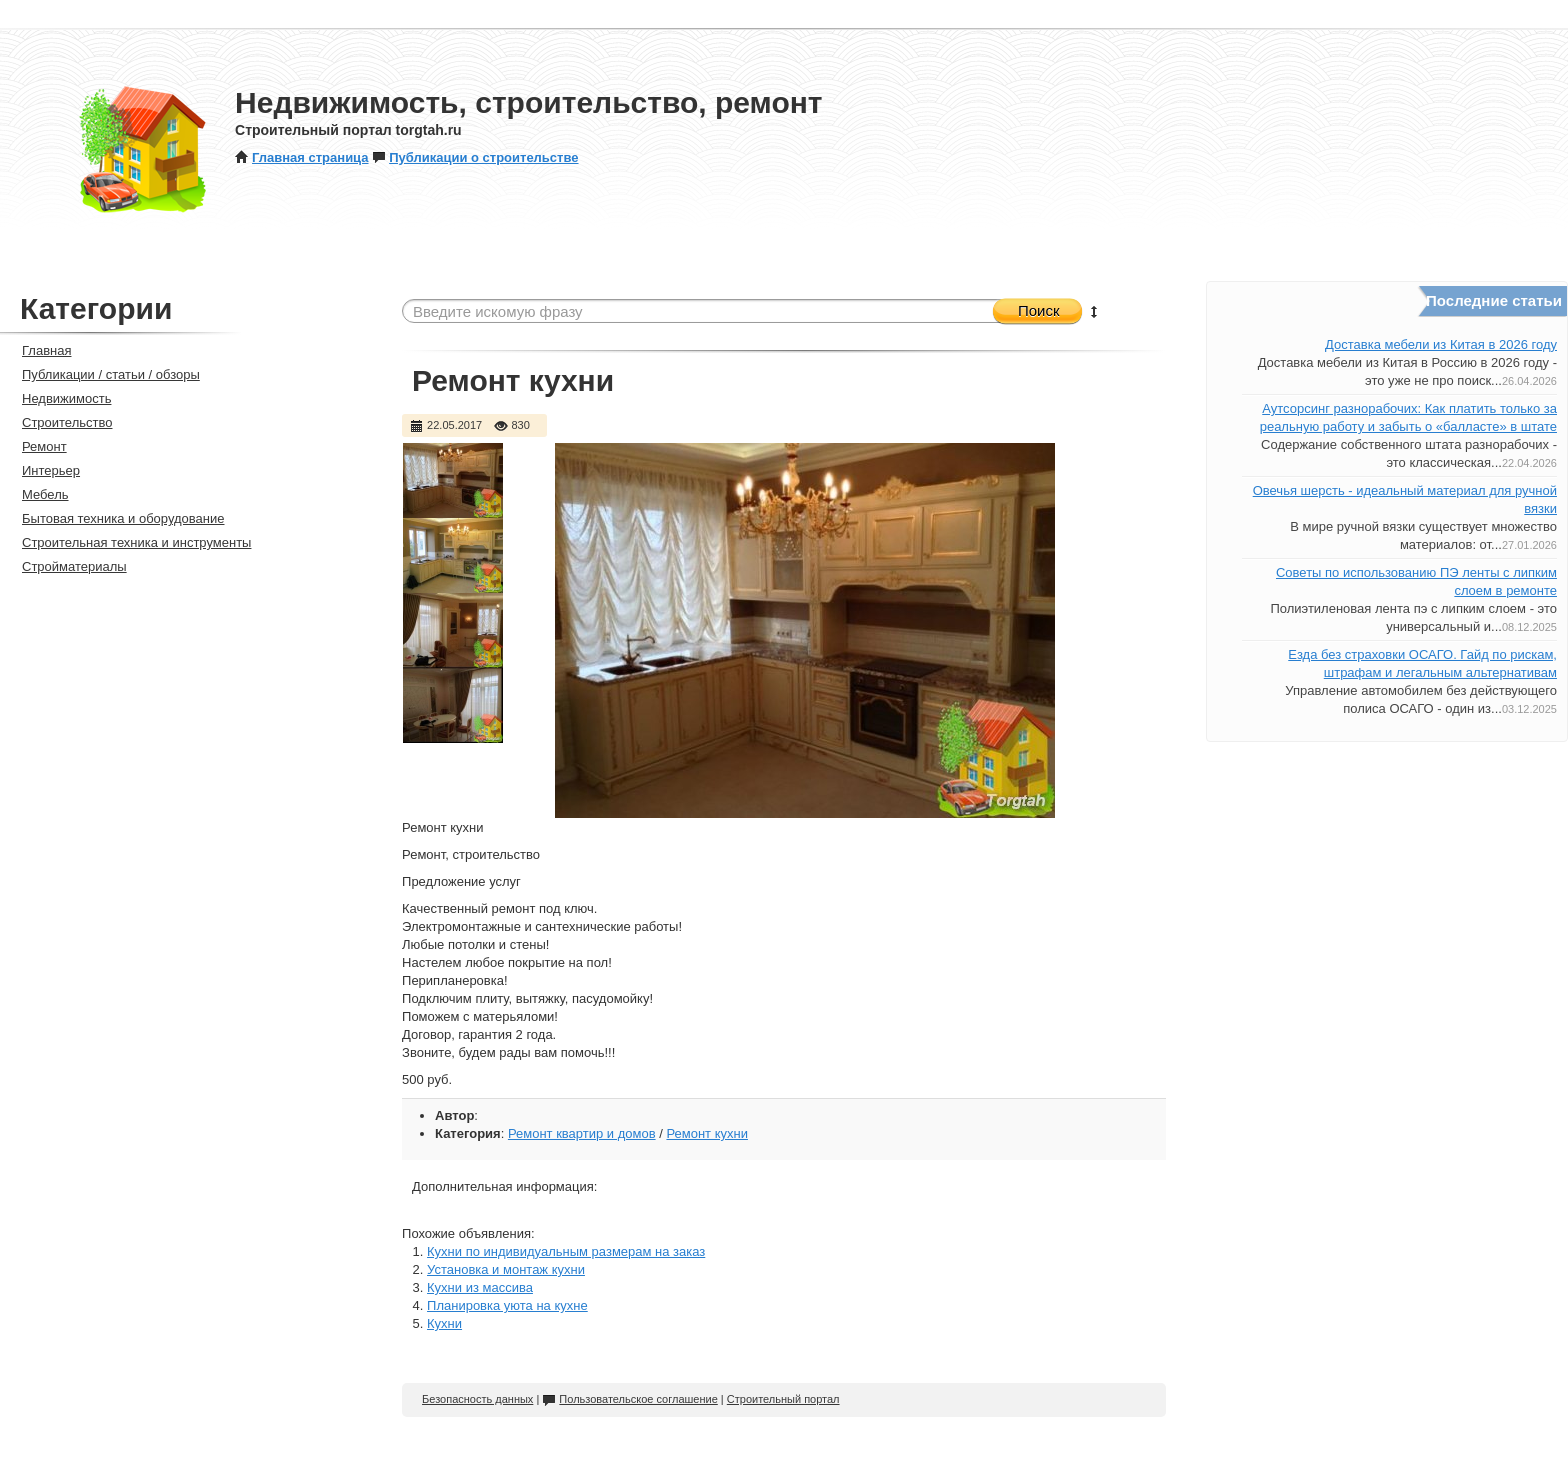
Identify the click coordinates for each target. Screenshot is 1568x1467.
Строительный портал (783, 1399)
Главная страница (301, 157)
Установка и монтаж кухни (506, 1269)
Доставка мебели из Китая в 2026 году (1441, 344)
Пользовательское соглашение (629, 1399)
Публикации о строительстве (475, 157)
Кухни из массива (480, 1287)
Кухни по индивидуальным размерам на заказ (566, 1251)
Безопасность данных (477, 1399)
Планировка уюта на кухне (507, 1305)
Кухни (444, 1323)
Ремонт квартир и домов (582, 1133)
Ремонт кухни (707, 1133)
